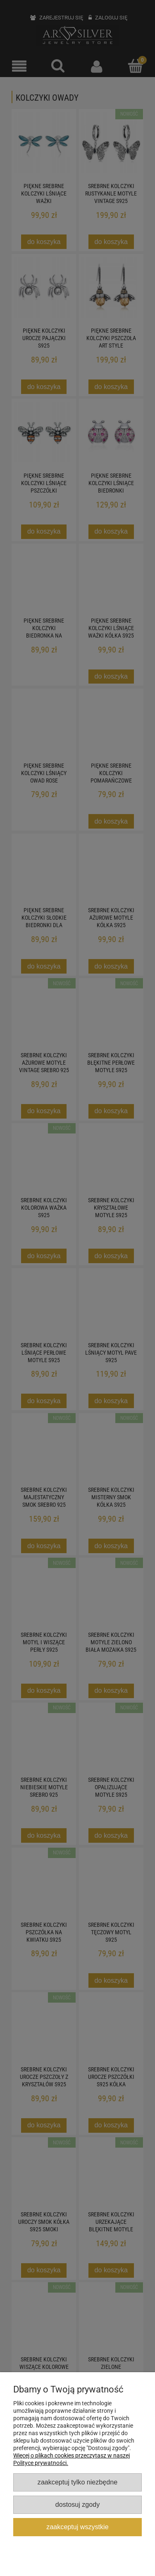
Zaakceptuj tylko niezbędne (77, 2482)
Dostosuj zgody (77, 2504)
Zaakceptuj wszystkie (77, 2526)
